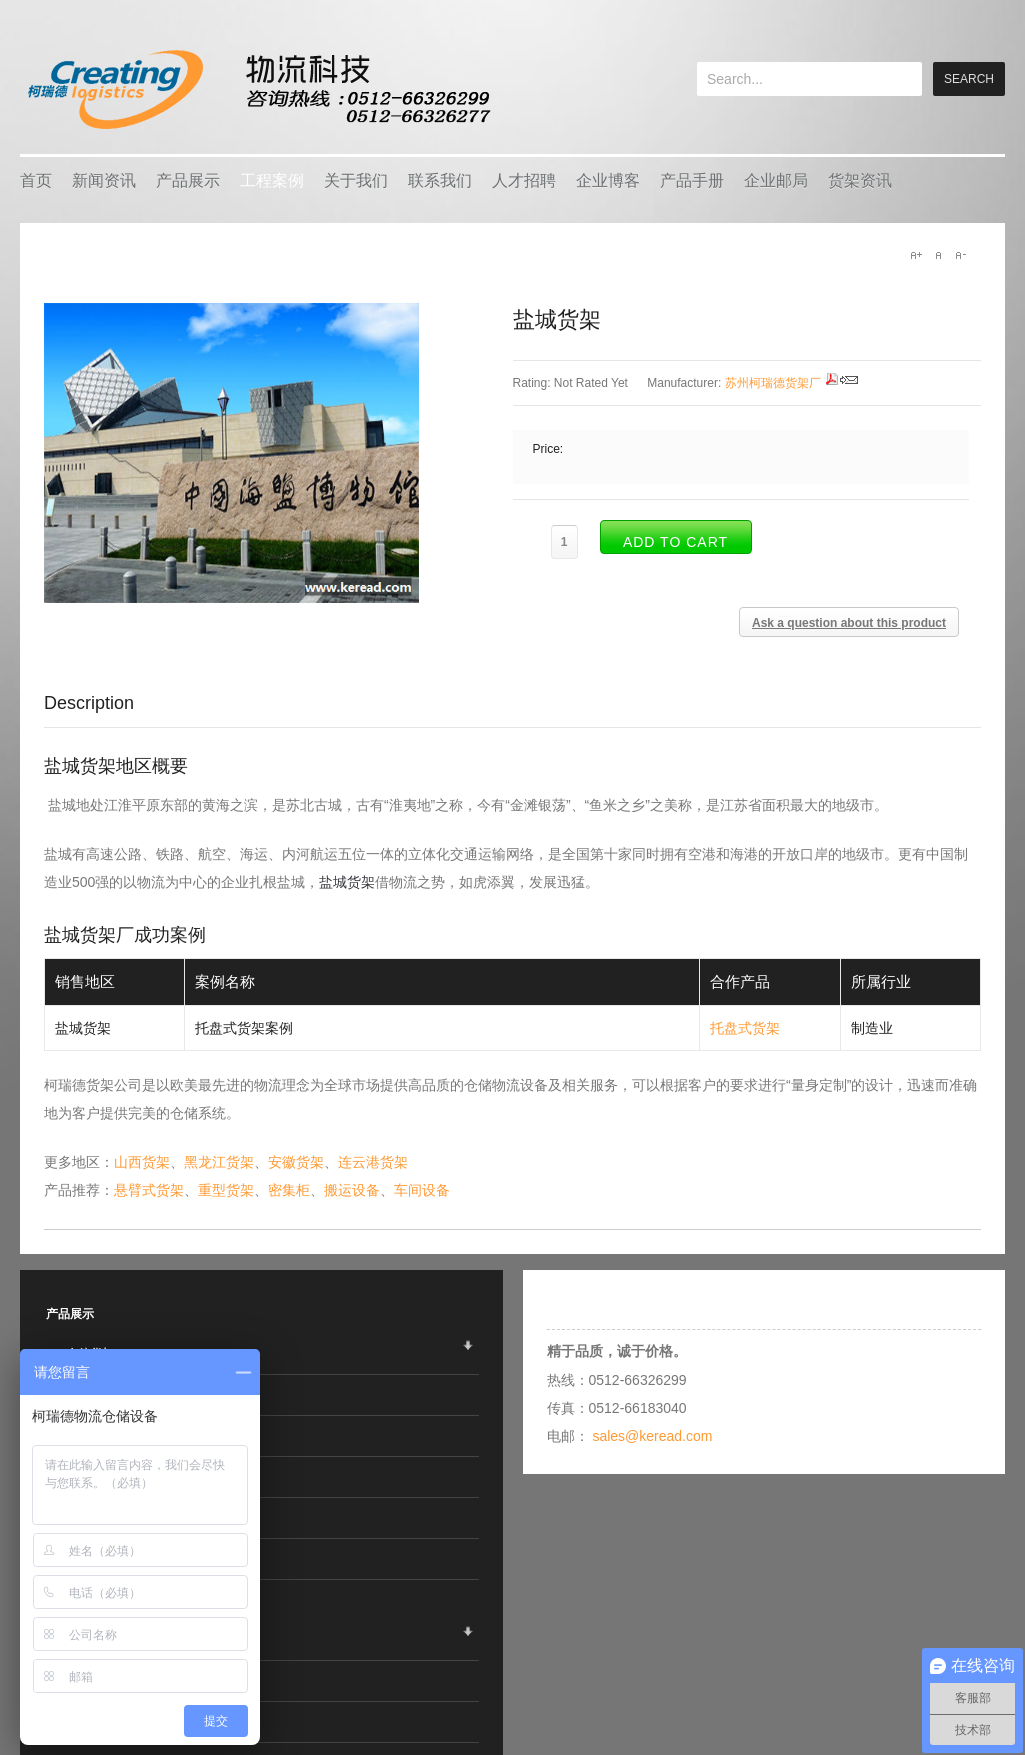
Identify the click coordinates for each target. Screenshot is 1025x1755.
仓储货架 (90, 1354)
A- (960, 255)
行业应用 (90, 1722)
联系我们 (440, 180)
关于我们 (356, 180)
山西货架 (142, 1162)
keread (257, 89)
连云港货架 (373, 1162)
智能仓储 (90, 1436)
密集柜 (289, 1190)
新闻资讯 (104, 180)
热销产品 (90, 1681)
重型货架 (226, 1190)
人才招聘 (524, 180)
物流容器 (90, 1395)
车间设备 (422, 1190)
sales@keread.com (652, 1436)
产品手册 (692, 180)
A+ (916, 255)
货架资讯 (860, 180)
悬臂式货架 (149, 1190)
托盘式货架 (745, 1028)
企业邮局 (776, 180)
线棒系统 (90, 1559)
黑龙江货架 (219, 1162)
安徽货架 (296, 1162)
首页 (36, 180)
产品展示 (188, 180)
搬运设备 (352, 1190)
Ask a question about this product (849, 623)
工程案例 (272, 180)
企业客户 (90, 1640)
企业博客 (608, 180)
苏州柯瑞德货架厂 (773, 383)
